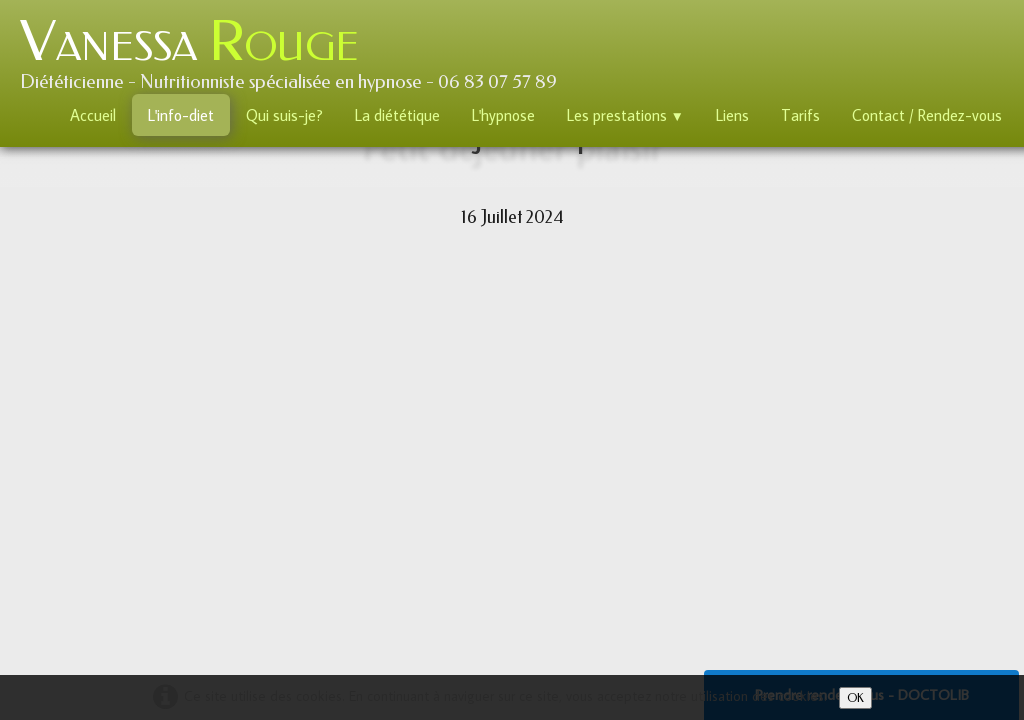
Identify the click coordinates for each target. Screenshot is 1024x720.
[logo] (296, 50)
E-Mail (293, 583)
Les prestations (625, 115)
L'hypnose (503, 115)
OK (855, 698)
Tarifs (800, 115)
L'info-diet (181, 115)
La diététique (397, 115)
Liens (732, 115)
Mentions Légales (596, 543)
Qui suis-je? (284, 115)
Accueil (93, 115)
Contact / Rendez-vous (927, 115)
